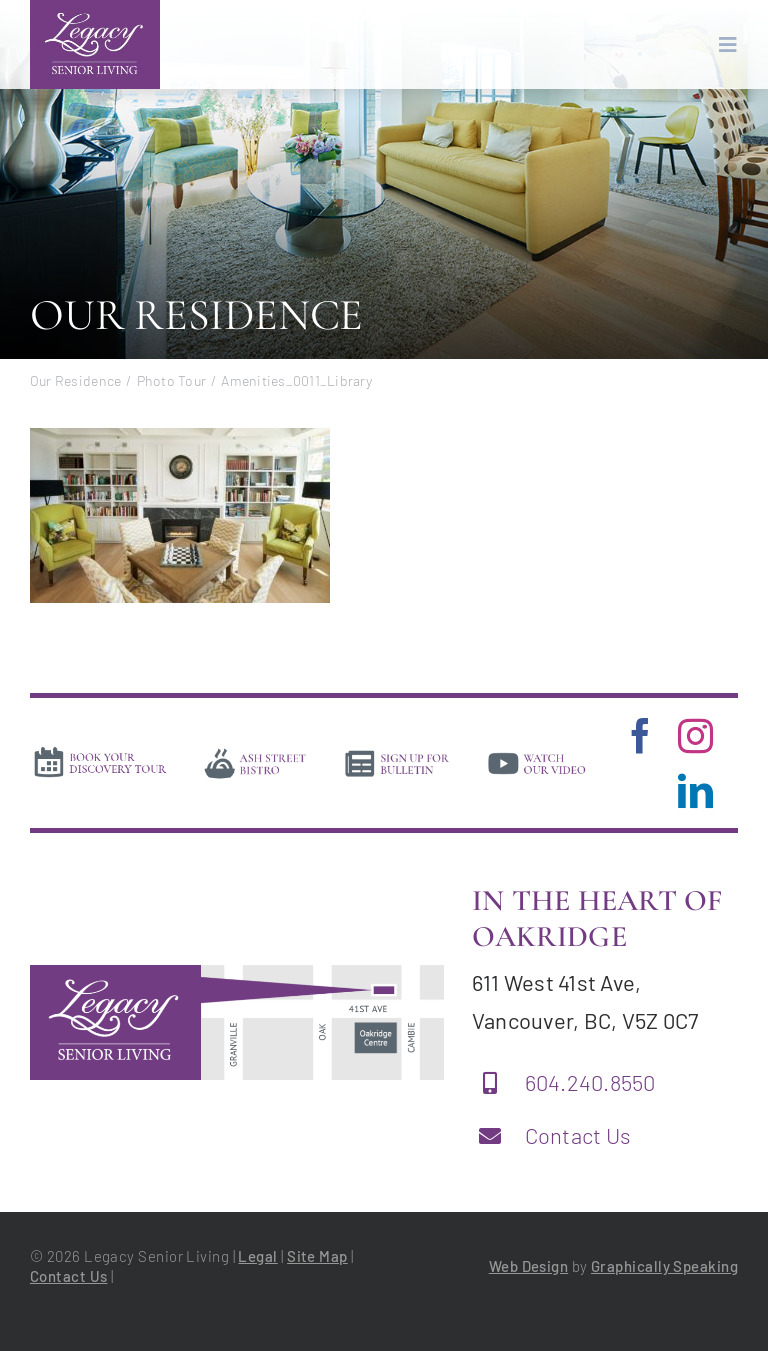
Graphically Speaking (664, 1266)
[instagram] (695, 735)
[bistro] (255, 753)
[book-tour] (100, 752)
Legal (257, 1256)
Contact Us (578, 1135)
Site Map (317, 1256)
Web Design (529, 1266)
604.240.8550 (590, 1082)
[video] (537, 753)
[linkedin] (695, 790)
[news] (397, 753)
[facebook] (640, 735)
